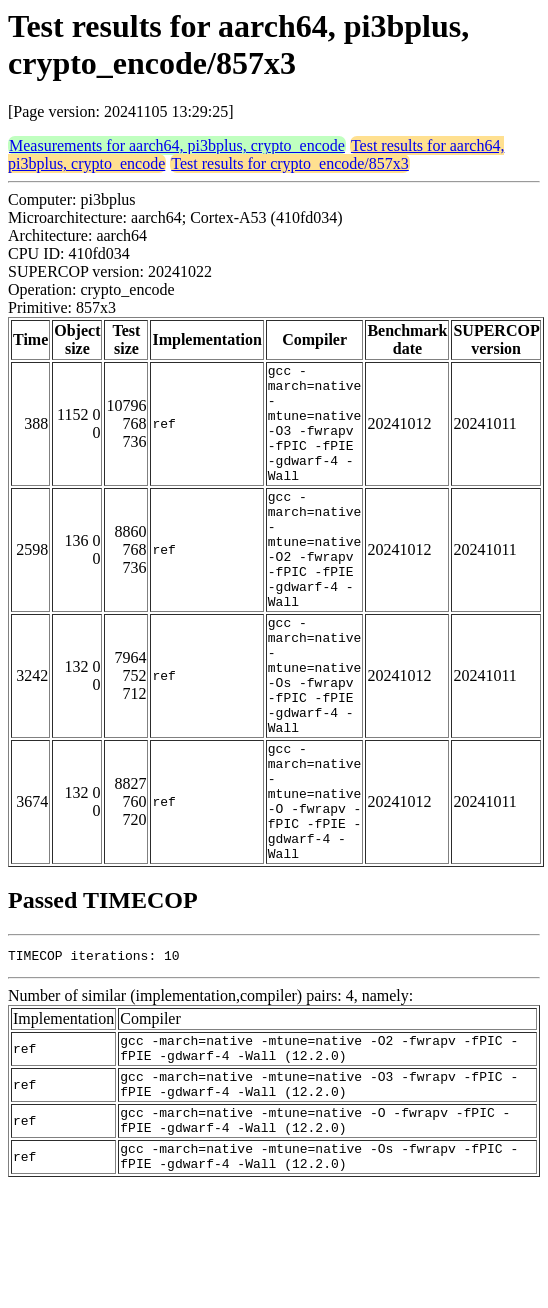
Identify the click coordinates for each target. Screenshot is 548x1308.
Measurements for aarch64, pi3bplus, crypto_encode (177, 145)
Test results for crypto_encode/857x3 (289, 163)
